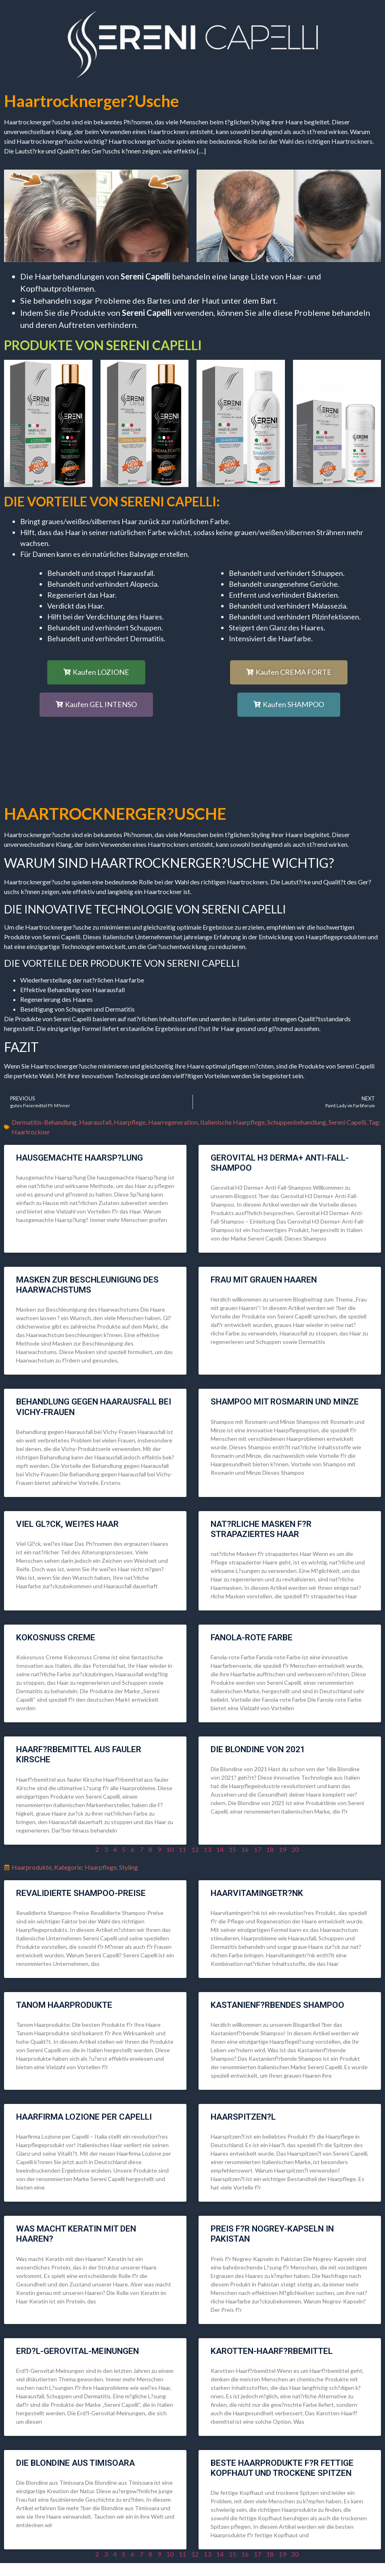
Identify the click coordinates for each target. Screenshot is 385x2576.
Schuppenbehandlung (296, 1122)
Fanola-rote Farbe (252, 1637)
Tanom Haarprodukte (64, 2005)
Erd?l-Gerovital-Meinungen (77, 2351)
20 (295, 1849)
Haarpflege (130, 1122)
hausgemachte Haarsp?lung (79, 1158)
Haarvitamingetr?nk (257, 1893)
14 (220, 1849)
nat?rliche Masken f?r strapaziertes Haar (261, 1529)
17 (257, 1849)
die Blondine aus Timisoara (75, 2463)
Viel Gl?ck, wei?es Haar (67, 1524)
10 (170, 1849)
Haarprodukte (32, 1867)
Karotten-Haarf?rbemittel (272, 2351)
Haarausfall (95, 1122)
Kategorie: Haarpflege (85, 1867)
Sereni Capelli (347, 1122)
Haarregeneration (173, 1122)
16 (245, 1849)
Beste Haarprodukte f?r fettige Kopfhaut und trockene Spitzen (282, 2468)
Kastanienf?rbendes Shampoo (277, 2005)
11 (182, 1849)
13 (207, 1849)
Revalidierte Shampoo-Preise (81, 1893)
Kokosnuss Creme (55, 1637)
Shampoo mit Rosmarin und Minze (285, 1402)
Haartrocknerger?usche (91, 101)
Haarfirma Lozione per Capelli (84, 2117)
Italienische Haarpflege (232, 1122)
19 (282, 1849)
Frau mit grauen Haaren (264, 1280)
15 (232, 1849)
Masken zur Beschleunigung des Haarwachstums (87, 1285)
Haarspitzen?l (243, 2117)
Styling (128, 1867)
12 (195, 1849)
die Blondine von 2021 (258, 1749)
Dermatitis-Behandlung (44, 1122)
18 (270, 1849)
